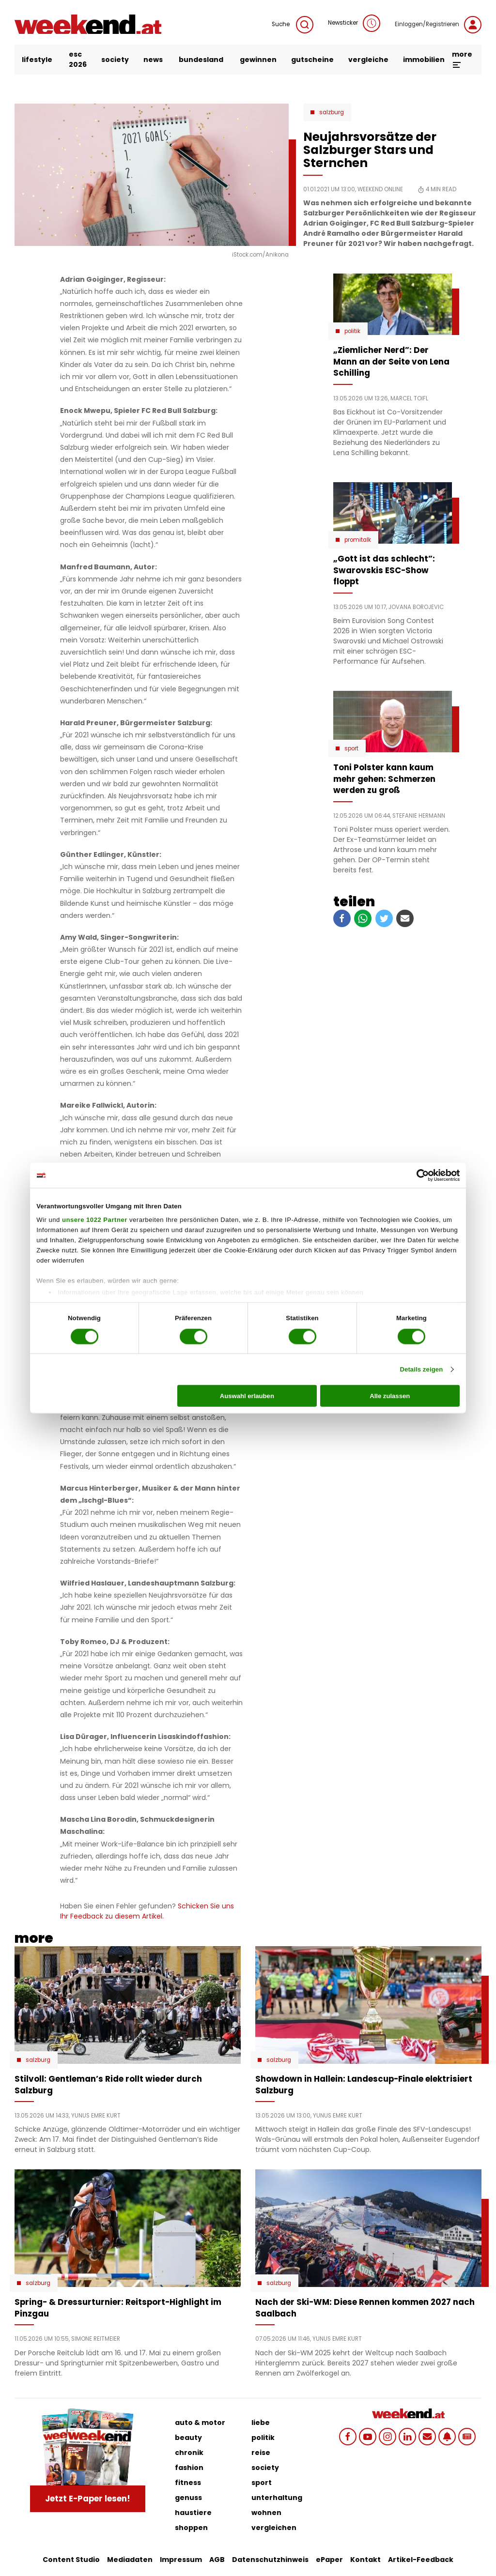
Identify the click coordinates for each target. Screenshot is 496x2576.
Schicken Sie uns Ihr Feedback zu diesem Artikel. (147, 1911)
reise (260, 2452)
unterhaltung (276, 2497)
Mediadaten (130, 2559)
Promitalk (357, 540)
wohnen (266, 2512)
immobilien (424, 59)
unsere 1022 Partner (94, 1219)
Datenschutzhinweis (270, 2559)
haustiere (193, 2512)
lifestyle (37, 59)
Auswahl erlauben (247, 1396)
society (115, 59)
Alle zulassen (390, 1396)
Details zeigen (421, 1369)
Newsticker (354, 23)
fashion (189, 2467)
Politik (352, 331)
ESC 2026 (78, 59)
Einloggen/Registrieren (438, 24)
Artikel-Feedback (420, 2559)
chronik (189, 2452)
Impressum (181, 2559)
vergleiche (368, 59)
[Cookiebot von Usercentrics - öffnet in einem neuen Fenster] (417, 1175)
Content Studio (71, 2559)
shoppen (191, 2527)
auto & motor (200, 2422)
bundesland (201, 59)
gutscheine (312, 59)
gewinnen (258, 59)
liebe (260, 2422)
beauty (188, 2437)
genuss (188, 2497)
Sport (351, 748)
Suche (292, 24)
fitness (188, 2482)
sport (261, 2482)
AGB (217, 2559)
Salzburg (331, 112)
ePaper (329, 2559)
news (153, 59)
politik (263, 2437)
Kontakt (365, 2559)
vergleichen (273, 2527)
